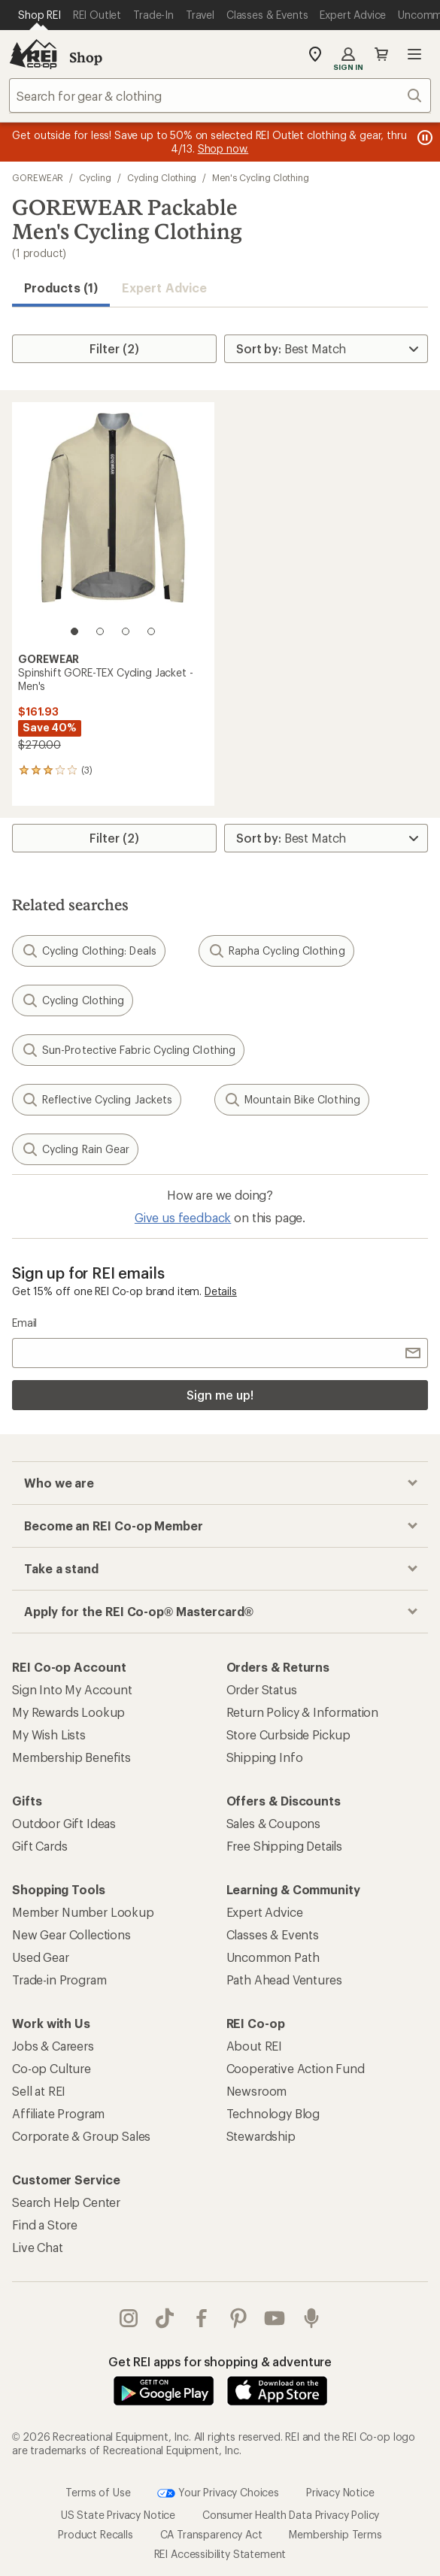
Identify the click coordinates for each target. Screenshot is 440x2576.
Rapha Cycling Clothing (276, 951)
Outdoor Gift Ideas (64, 1823)
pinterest (238, 2318)
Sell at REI (38, 2091)
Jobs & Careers (53, 2046)
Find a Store (44, 2224)
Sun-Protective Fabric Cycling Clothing (128, 1050)
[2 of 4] (100, 631)
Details (221, 1291)
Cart (381, 54)
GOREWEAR (37, 177)
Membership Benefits (71, 1757)
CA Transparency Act (211, 2534)
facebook (202, 2318)
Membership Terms (335, 2534)
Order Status (261, 1689)
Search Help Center (66, 2202)
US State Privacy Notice (118, 2514)
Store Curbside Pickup (288, 1734)
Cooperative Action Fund (295, 2068)
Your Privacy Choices (218, 2493)
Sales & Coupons (273, 1823)
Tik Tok (165, 2318)
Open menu (414, 54)
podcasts (311, 2318)
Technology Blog (273, 2113)
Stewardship (261, 2136)
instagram (129, 2318)
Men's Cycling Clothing (260, 177)
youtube (274, 2318)
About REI (254, 2046)
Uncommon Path (273, 1957)
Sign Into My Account (72, 1689)
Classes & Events (272, 1934)
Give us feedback (183, 1217)
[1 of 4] (74, 631)
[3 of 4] (125, 631)
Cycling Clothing (162, 177)
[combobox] (220, 95)
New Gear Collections (71, 1934)
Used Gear (40, 1957)
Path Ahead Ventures (284, 1979)
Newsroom (256, 2091)
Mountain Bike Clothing (291, 1100)
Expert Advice (164, 287)
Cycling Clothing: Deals (88, 951)
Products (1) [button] (61, 287)
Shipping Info (264, 1757)
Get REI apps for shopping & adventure (220, 2361)
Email (24, 1322)
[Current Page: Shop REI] (39, 15)
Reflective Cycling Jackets (96, 1100)
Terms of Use (97, 2492)
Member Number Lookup (83, 1912)
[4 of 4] (151, 631)
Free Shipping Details (284, 1846)
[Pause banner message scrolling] (423, 138)
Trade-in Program (59, 1979)
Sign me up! (220, 1395)
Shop (85, 57)
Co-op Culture (51, 2068)
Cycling (95, 177)
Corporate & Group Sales (81, 2136)
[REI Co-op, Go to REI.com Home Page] (33, 54)
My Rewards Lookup (68, 1712)
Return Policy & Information (302, 1712)
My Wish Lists (49, 1734)
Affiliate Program (58, 2113)
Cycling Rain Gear (75, 1149)
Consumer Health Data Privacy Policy (290, 2514)
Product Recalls (95, 2534)
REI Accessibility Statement (220, 2553)
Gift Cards (39, 1846)
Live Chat (37, 2247)
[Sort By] (326, 348)
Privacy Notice (340, 2492)
